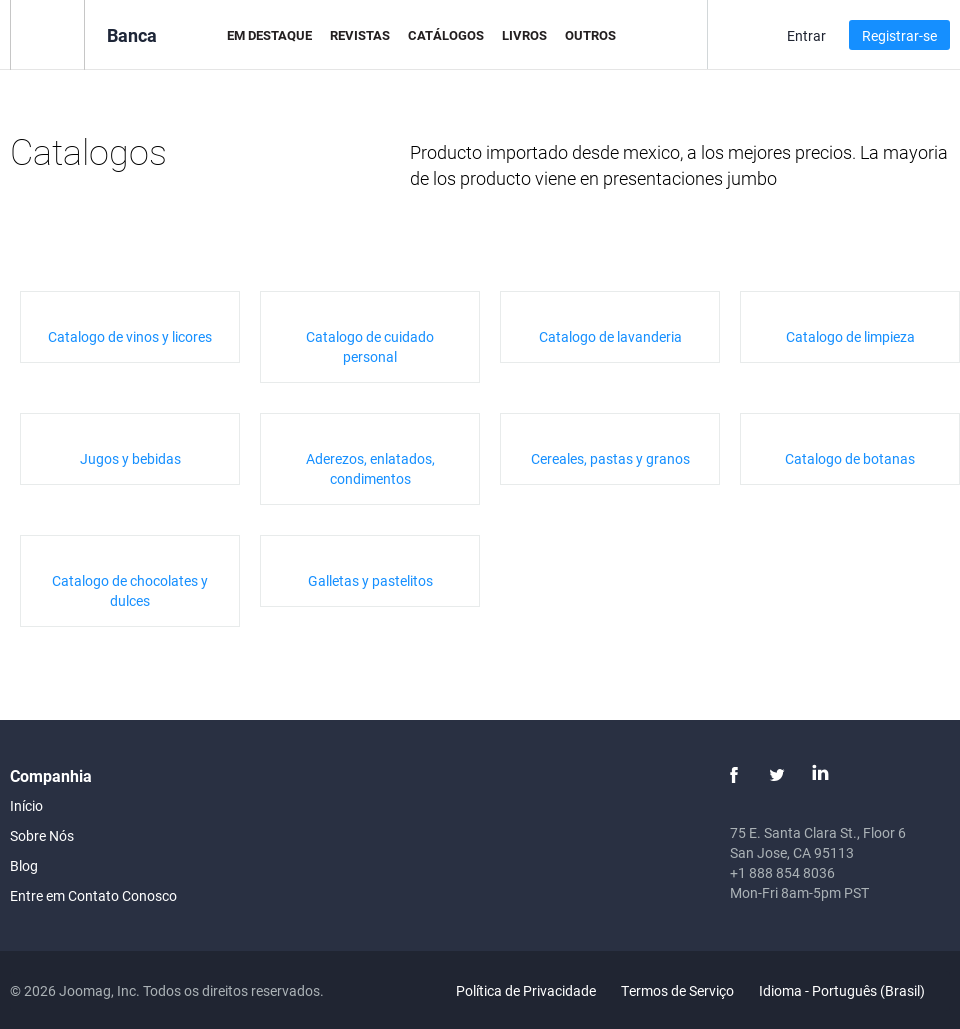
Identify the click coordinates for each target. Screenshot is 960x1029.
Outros (590, 35)
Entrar (806, 35)
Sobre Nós (42, 835)
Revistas (360, 35)
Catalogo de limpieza (850, 336)
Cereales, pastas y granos (610, 458)
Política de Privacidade (526, 990)
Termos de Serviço (677, 990)
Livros (524, 35)
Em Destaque (269, 35)
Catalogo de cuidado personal (370, 346)
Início (26, 805)
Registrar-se (899, 35)
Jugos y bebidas (130, 458)
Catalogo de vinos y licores (130, 336)
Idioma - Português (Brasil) (853, 990)
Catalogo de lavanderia (610, 336)
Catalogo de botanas (850, 458)
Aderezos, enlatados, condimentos (370, 468)
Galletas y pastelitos (370, 580)
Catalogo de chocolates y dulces (130, 590)
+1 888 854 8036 (782, 872)
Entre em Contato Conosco (93, 895)
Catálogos (446, 35)
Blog (24, 865)
